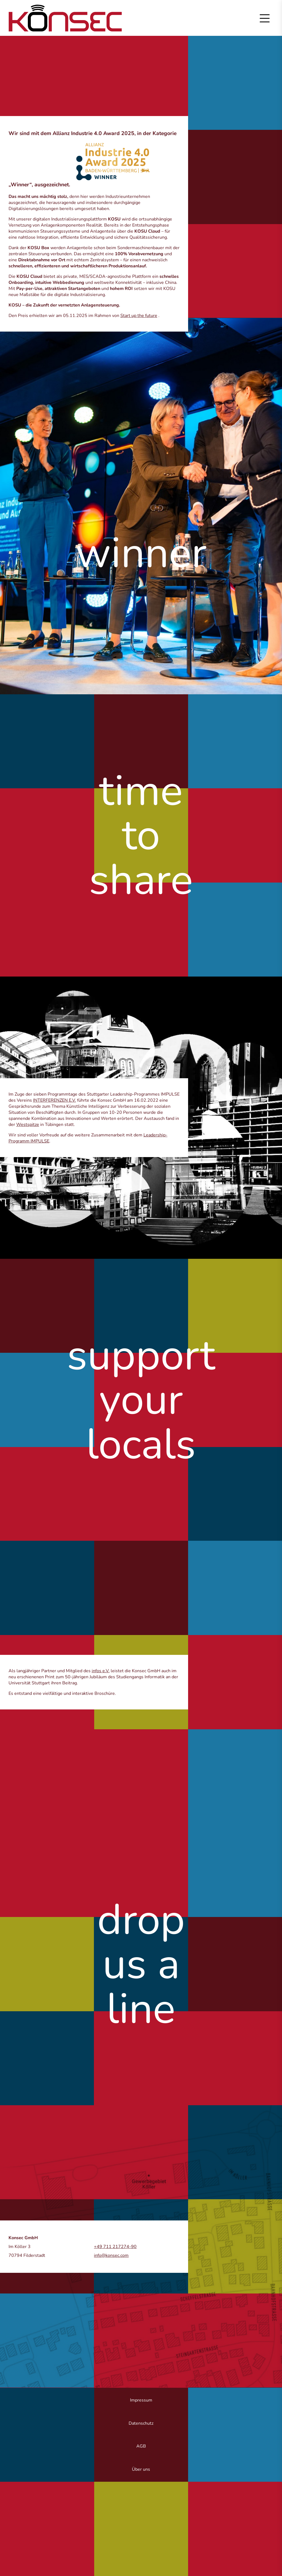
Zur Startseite (65, 17)
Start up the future (138, 316)
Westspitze (27, 1125)
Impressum (141, 2400)
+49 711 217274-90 (115, 2247)
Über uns (141, 2469)
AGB (141, 2446)
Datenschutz (141, 2423)
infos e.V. (101, 1671)
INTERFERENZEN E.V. (54, 1100)
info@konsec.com (111, 2255)
